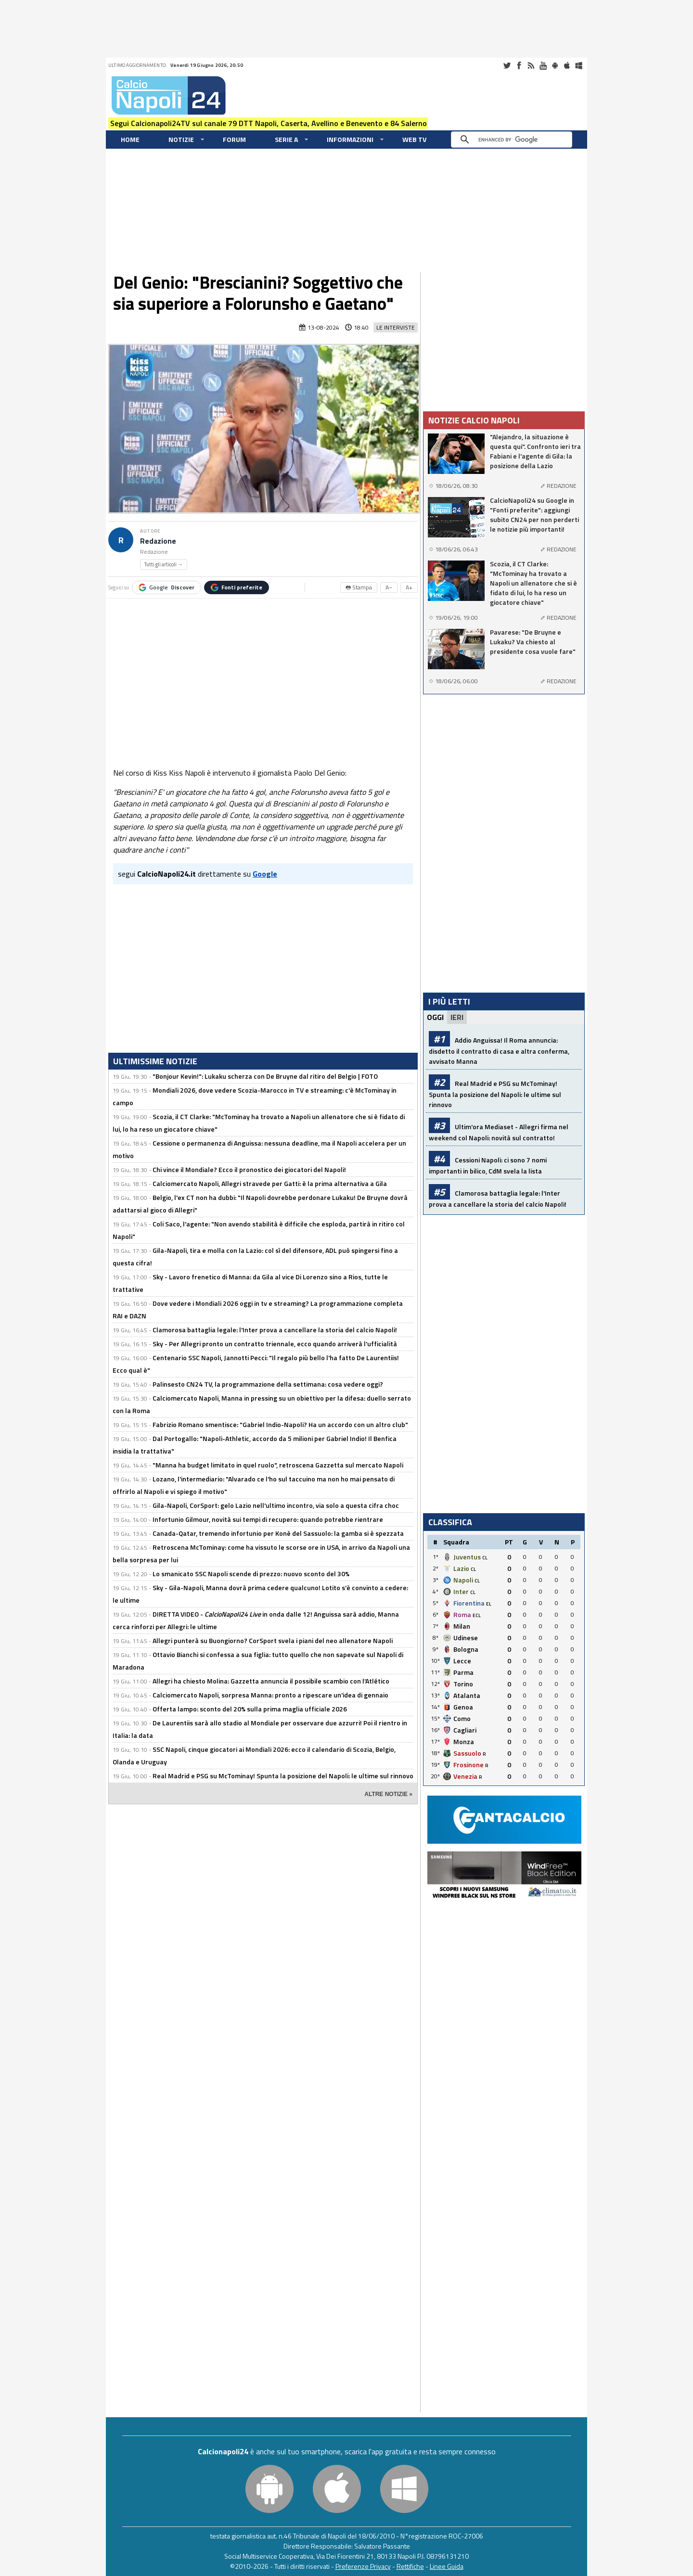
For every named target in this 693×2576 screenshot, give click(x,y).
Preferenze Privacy (363, 2566)
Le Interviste (395, 327)
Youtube (543, 65)
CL (485, 1557)
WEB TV (414, 139)
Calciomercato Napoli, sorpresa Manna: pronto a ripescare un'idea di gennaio (270, 1695)
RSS (531, 65)
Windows (579, 65)
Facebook (519, 65)
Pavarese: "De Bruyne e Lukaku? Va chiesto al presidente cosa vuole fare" (533, 641)
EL (488, 1603)
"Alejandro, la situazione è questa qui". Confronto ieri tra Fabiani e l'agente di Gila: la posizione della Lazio (535, 451)
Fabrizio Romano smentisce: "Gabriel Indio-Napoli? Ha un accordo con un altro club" (280, 1424)
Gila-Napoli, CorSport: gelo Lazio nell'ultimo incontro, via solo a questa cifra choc (276, 1505)
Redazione (158, 541)
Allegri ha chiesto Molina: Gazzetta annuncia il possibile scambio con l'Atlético (271, 1681)
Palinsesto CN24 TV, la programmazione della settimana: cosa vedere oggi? (268, 1384)
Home (130, 139)
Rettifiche (410, 2566)
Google (166, 587)
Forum (234, 139)
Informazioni (350, 139)
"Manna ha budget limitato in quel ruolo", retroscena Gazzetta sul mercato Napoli (278, 1465)
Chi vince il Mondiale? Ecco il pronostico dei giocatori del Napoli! (249, 1169)
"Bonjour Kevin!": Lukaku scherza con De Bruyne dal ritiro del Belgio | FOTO (265, 1076)
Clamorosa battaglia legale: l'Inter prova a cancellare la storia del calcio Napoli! (275, 1330)
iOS (567, 65)
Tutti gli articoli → (163, 564)
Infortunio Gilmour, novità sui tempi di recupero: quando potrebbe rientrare (268, 1519)
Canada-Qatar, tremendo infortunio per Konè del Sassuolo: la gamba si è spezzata (278, 1533)
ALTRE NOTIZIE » (388, 1794)
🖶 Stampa (359, 587)
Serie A (286, 139)
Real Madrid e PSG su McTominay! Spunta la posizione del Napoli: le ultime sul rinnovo (283, 1776)
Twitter (507, 65)
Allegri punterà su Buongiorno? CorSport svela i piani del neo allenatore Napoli (273, 1640)
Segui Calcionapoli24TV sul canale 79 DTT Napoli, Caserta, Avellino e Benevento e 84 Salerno (268, 123)
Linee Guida (446, 2566)
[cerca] (514, 139)
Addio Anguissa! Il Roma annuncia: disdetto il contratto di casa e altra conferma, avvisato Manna (499, 1050)
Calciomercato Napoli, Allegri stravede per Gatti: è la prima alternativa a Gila (270, 1183)
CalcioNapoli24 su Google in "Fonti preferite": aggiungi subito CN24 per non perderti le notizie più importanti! (534, 515)
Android (555, 65)
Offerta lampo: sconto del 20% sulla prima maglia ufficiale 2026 (250, 1709)
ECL (477, 1615)
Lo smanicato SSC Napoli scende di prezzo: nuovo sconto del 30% (251, 1574)
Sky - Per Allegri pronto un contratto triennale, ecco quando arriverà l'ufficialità (275, 1344)
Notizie (181, 139)
